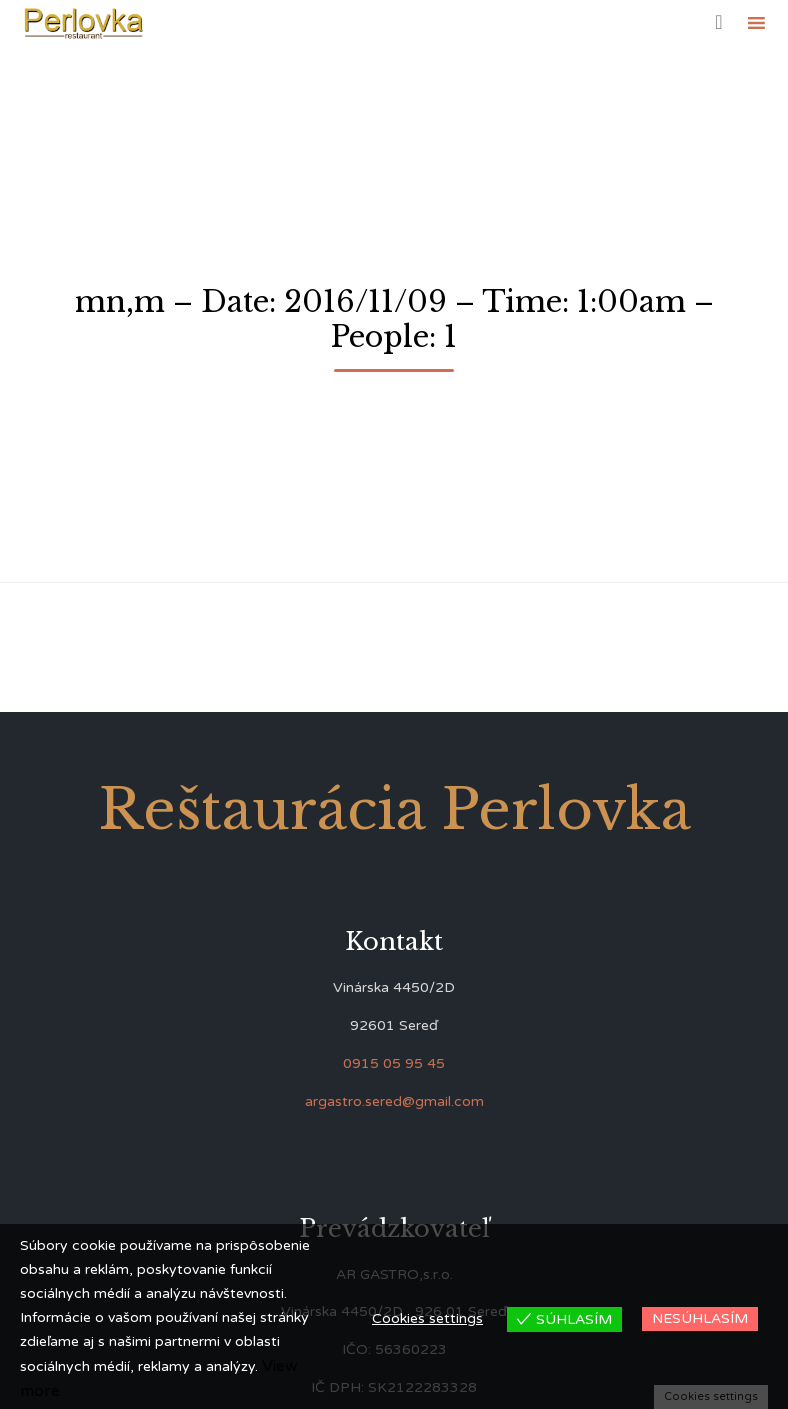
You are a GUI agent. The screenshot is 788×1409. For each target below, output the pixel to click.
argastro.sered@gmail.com (394, 1101)
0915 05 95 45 (394, 1063)
